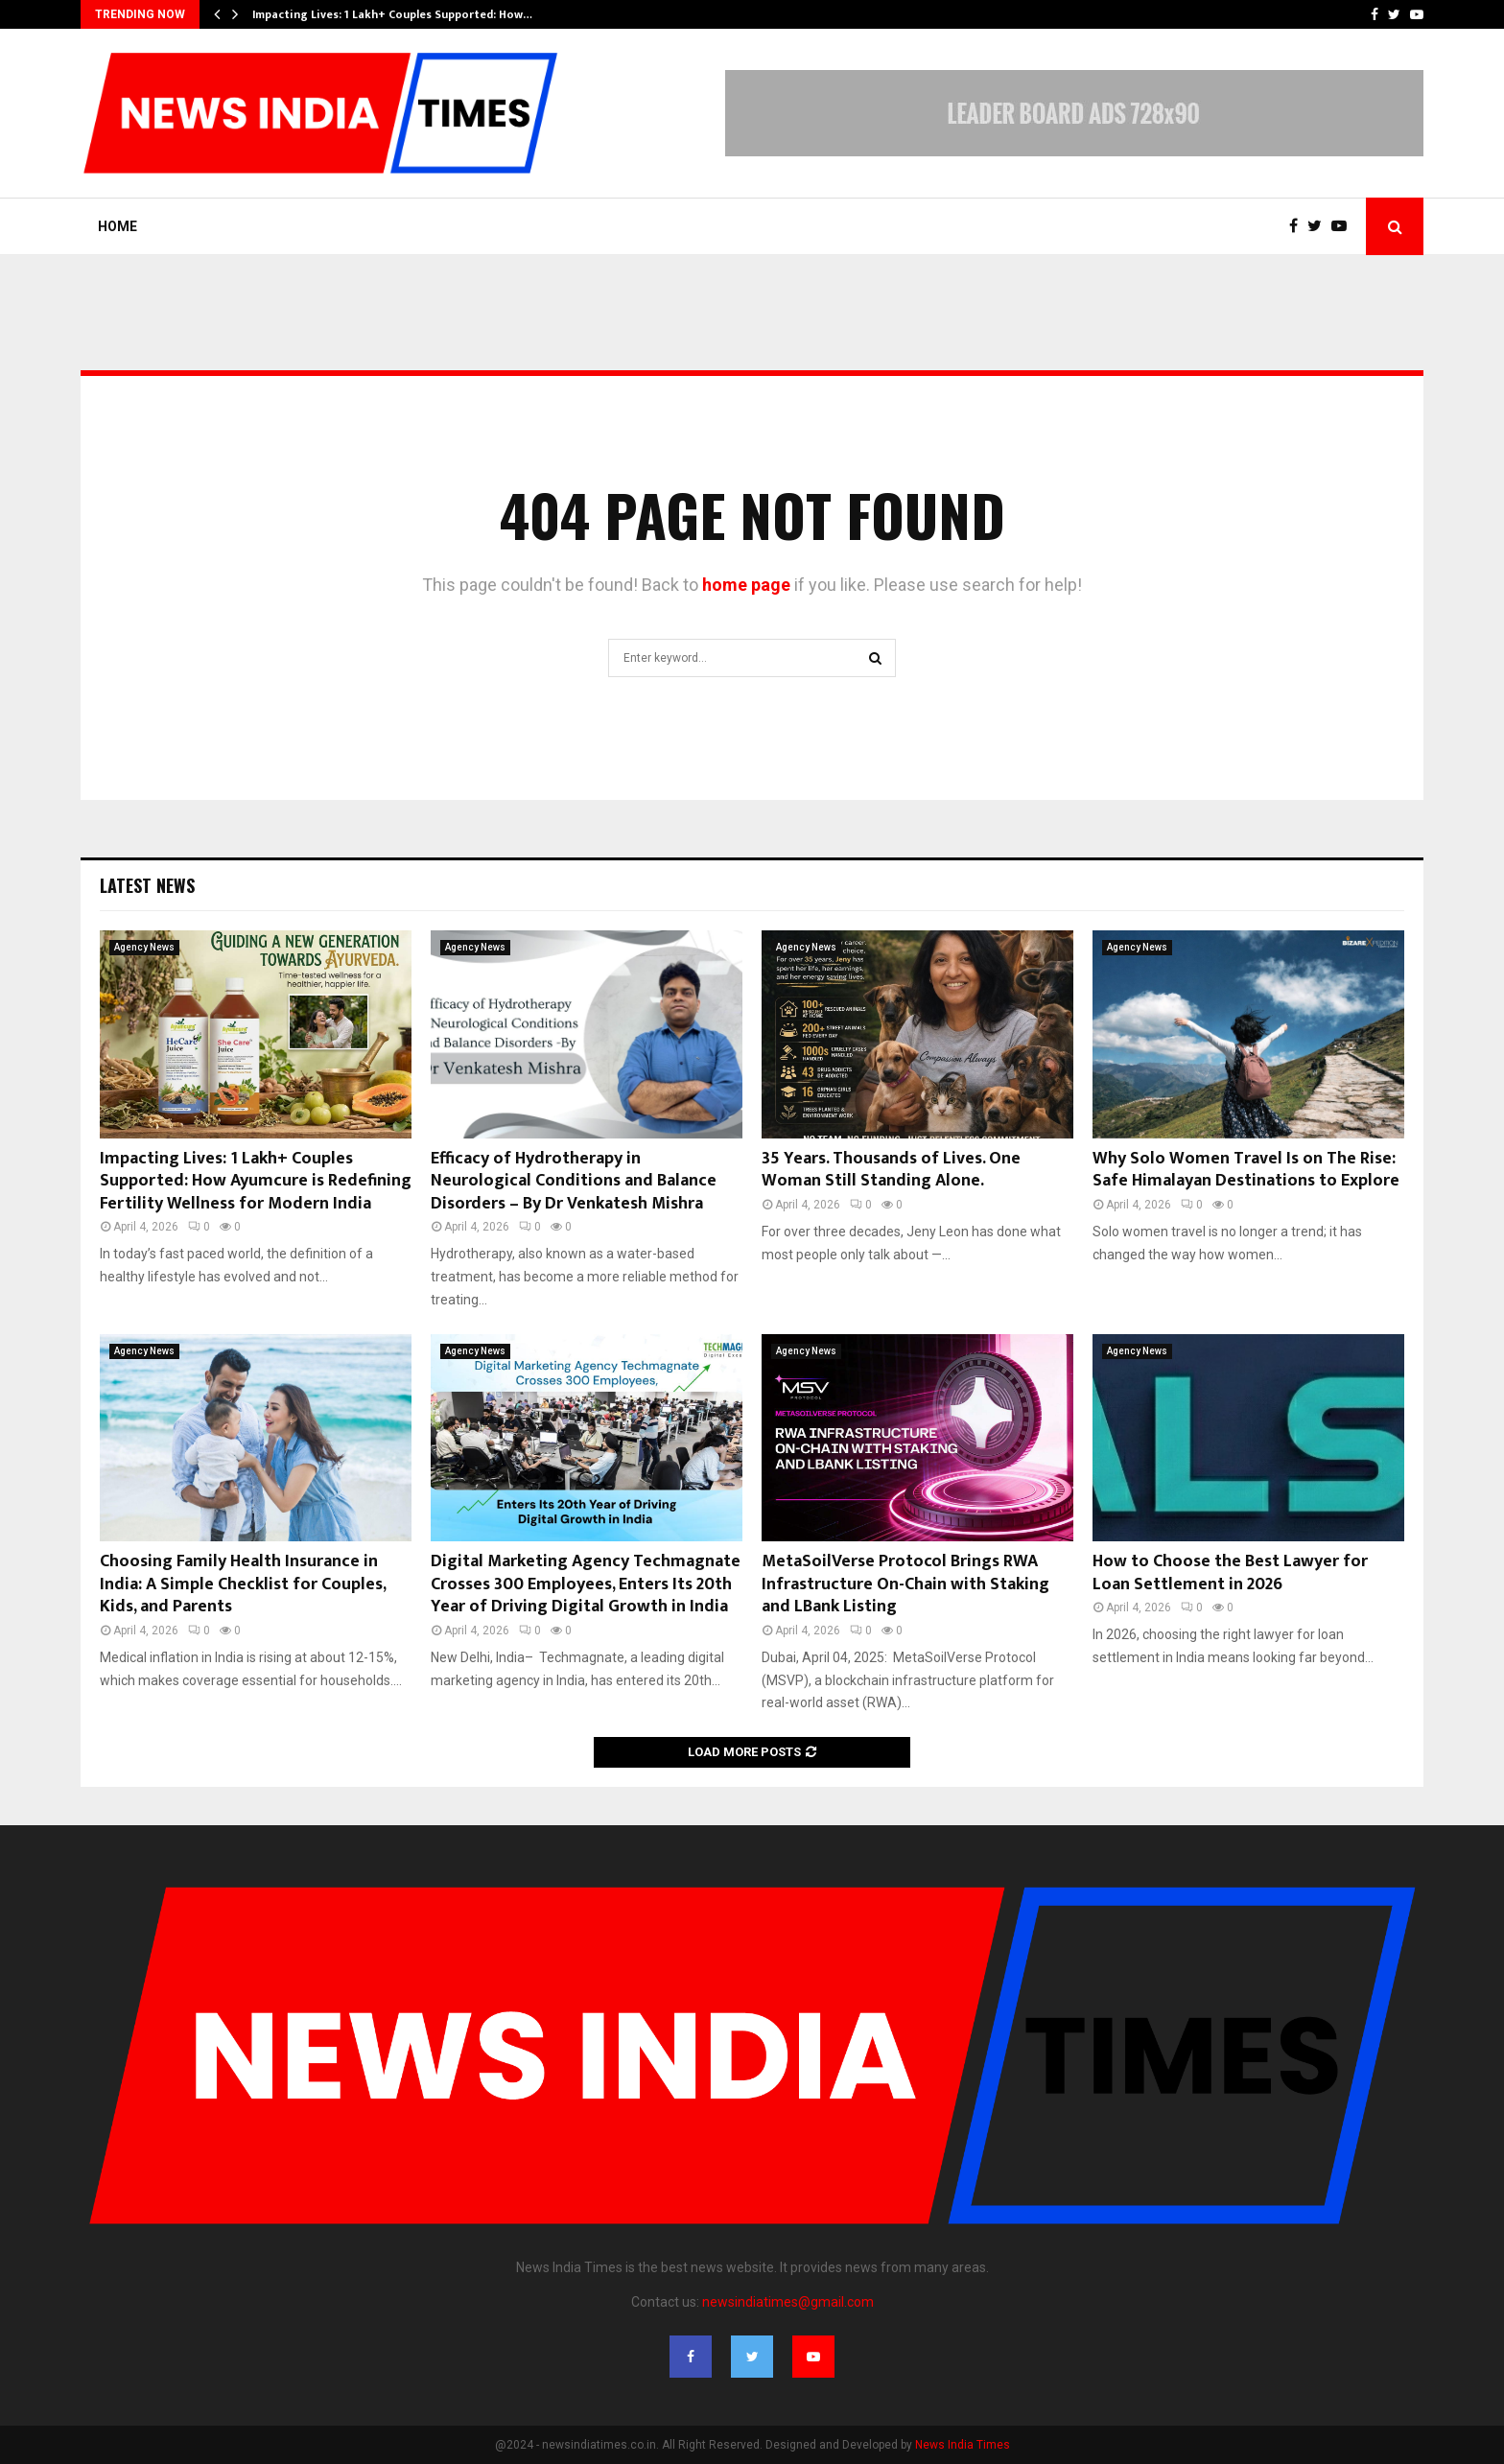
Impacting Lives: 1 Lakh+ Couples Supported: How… (392, 14)
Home (117, 226)
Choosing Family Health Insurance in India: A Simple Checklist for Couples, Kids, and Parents (243, 1584)
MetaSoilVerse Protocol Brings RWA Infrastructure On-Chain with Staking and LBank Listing (905, 1584)
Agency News (144, 947)
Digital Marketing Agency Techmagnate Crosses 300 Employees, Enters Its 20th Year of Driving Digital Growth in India (585, 1584)
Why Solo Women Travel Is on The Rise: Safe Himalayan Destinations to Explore (1246, 1169)
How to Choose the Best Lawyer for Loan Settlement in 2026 (1230, 1572)
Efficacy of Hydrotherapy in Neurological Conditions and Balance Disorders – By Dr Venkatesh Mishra (574, 1181)
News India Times (962, 2445)
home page (746, 585)
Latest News (147, 885)
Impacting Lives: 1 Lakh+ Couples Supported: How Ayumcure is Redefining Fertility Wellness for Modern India (255, 1181)
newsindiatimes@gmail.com (788, 2302)
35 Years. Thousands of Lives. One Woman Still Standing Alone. (891, 1169)
